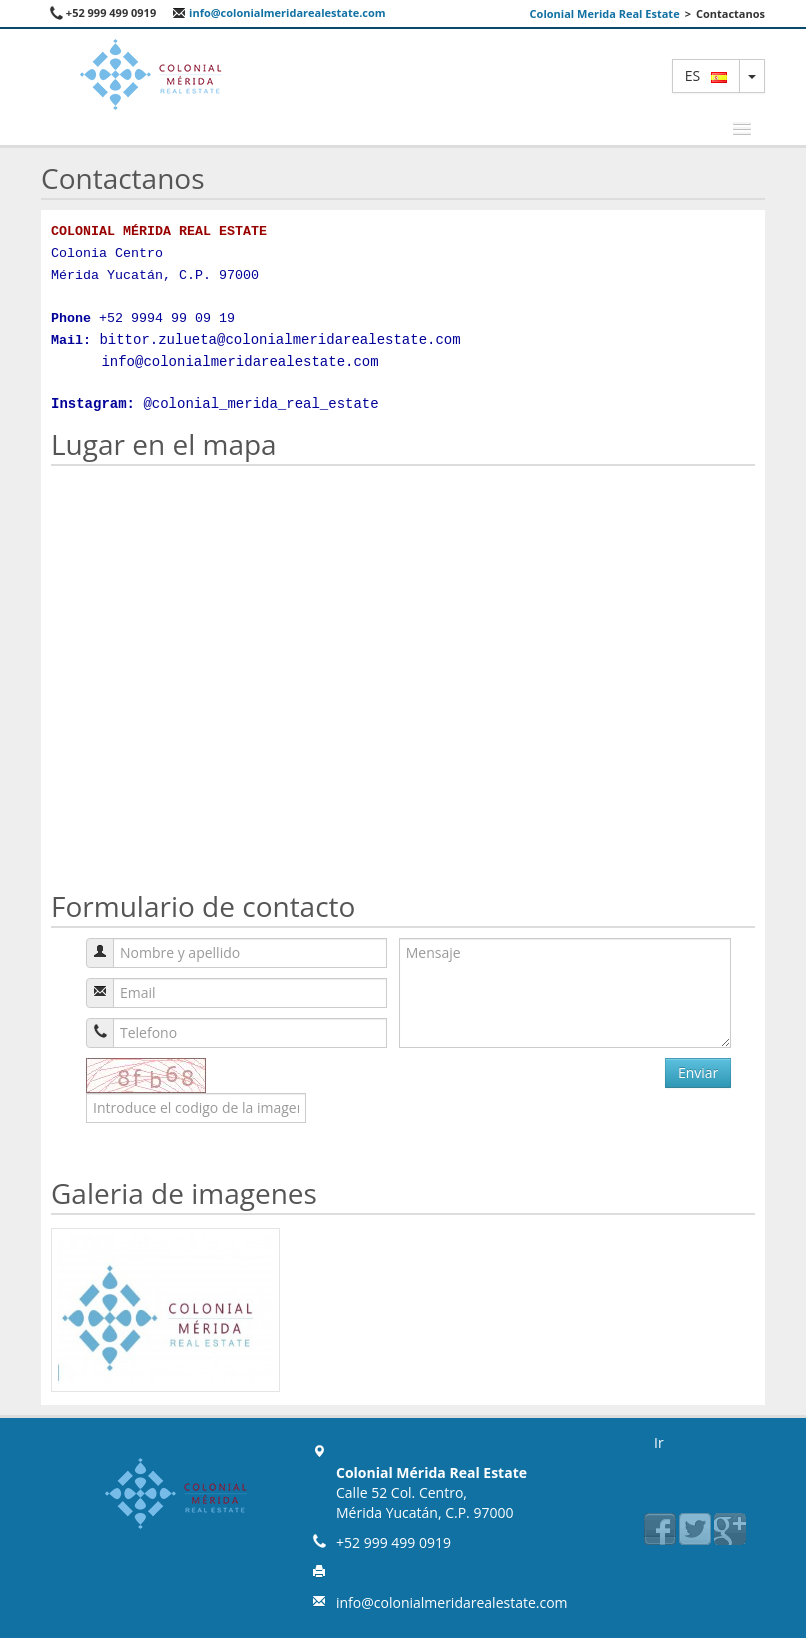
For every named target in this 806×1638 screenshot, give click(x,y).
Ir (659, 1442)
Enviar (698, 1072)
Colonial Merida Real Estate (605, 13)
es (706, 75)
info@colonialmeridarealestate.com (278, 12)
